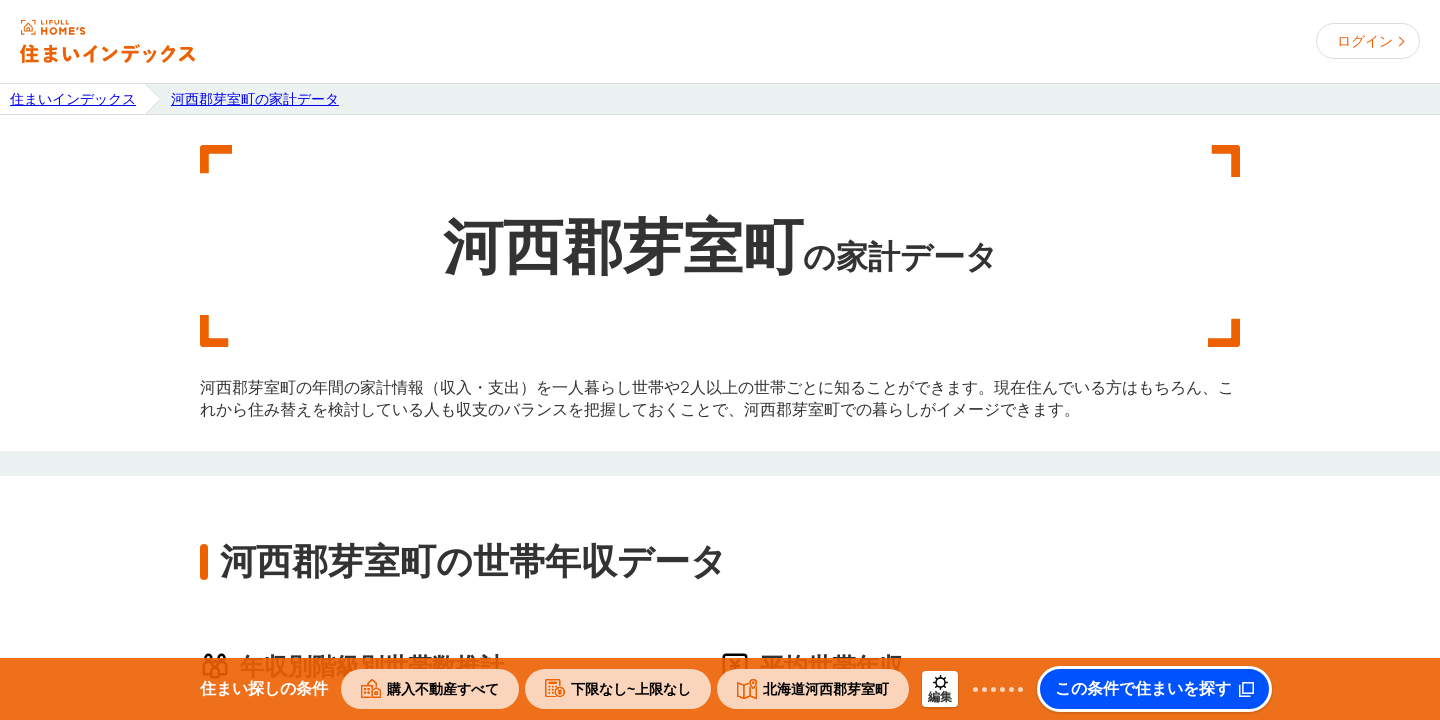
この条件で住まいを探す (1143, 689)
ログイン (1365, 41)
